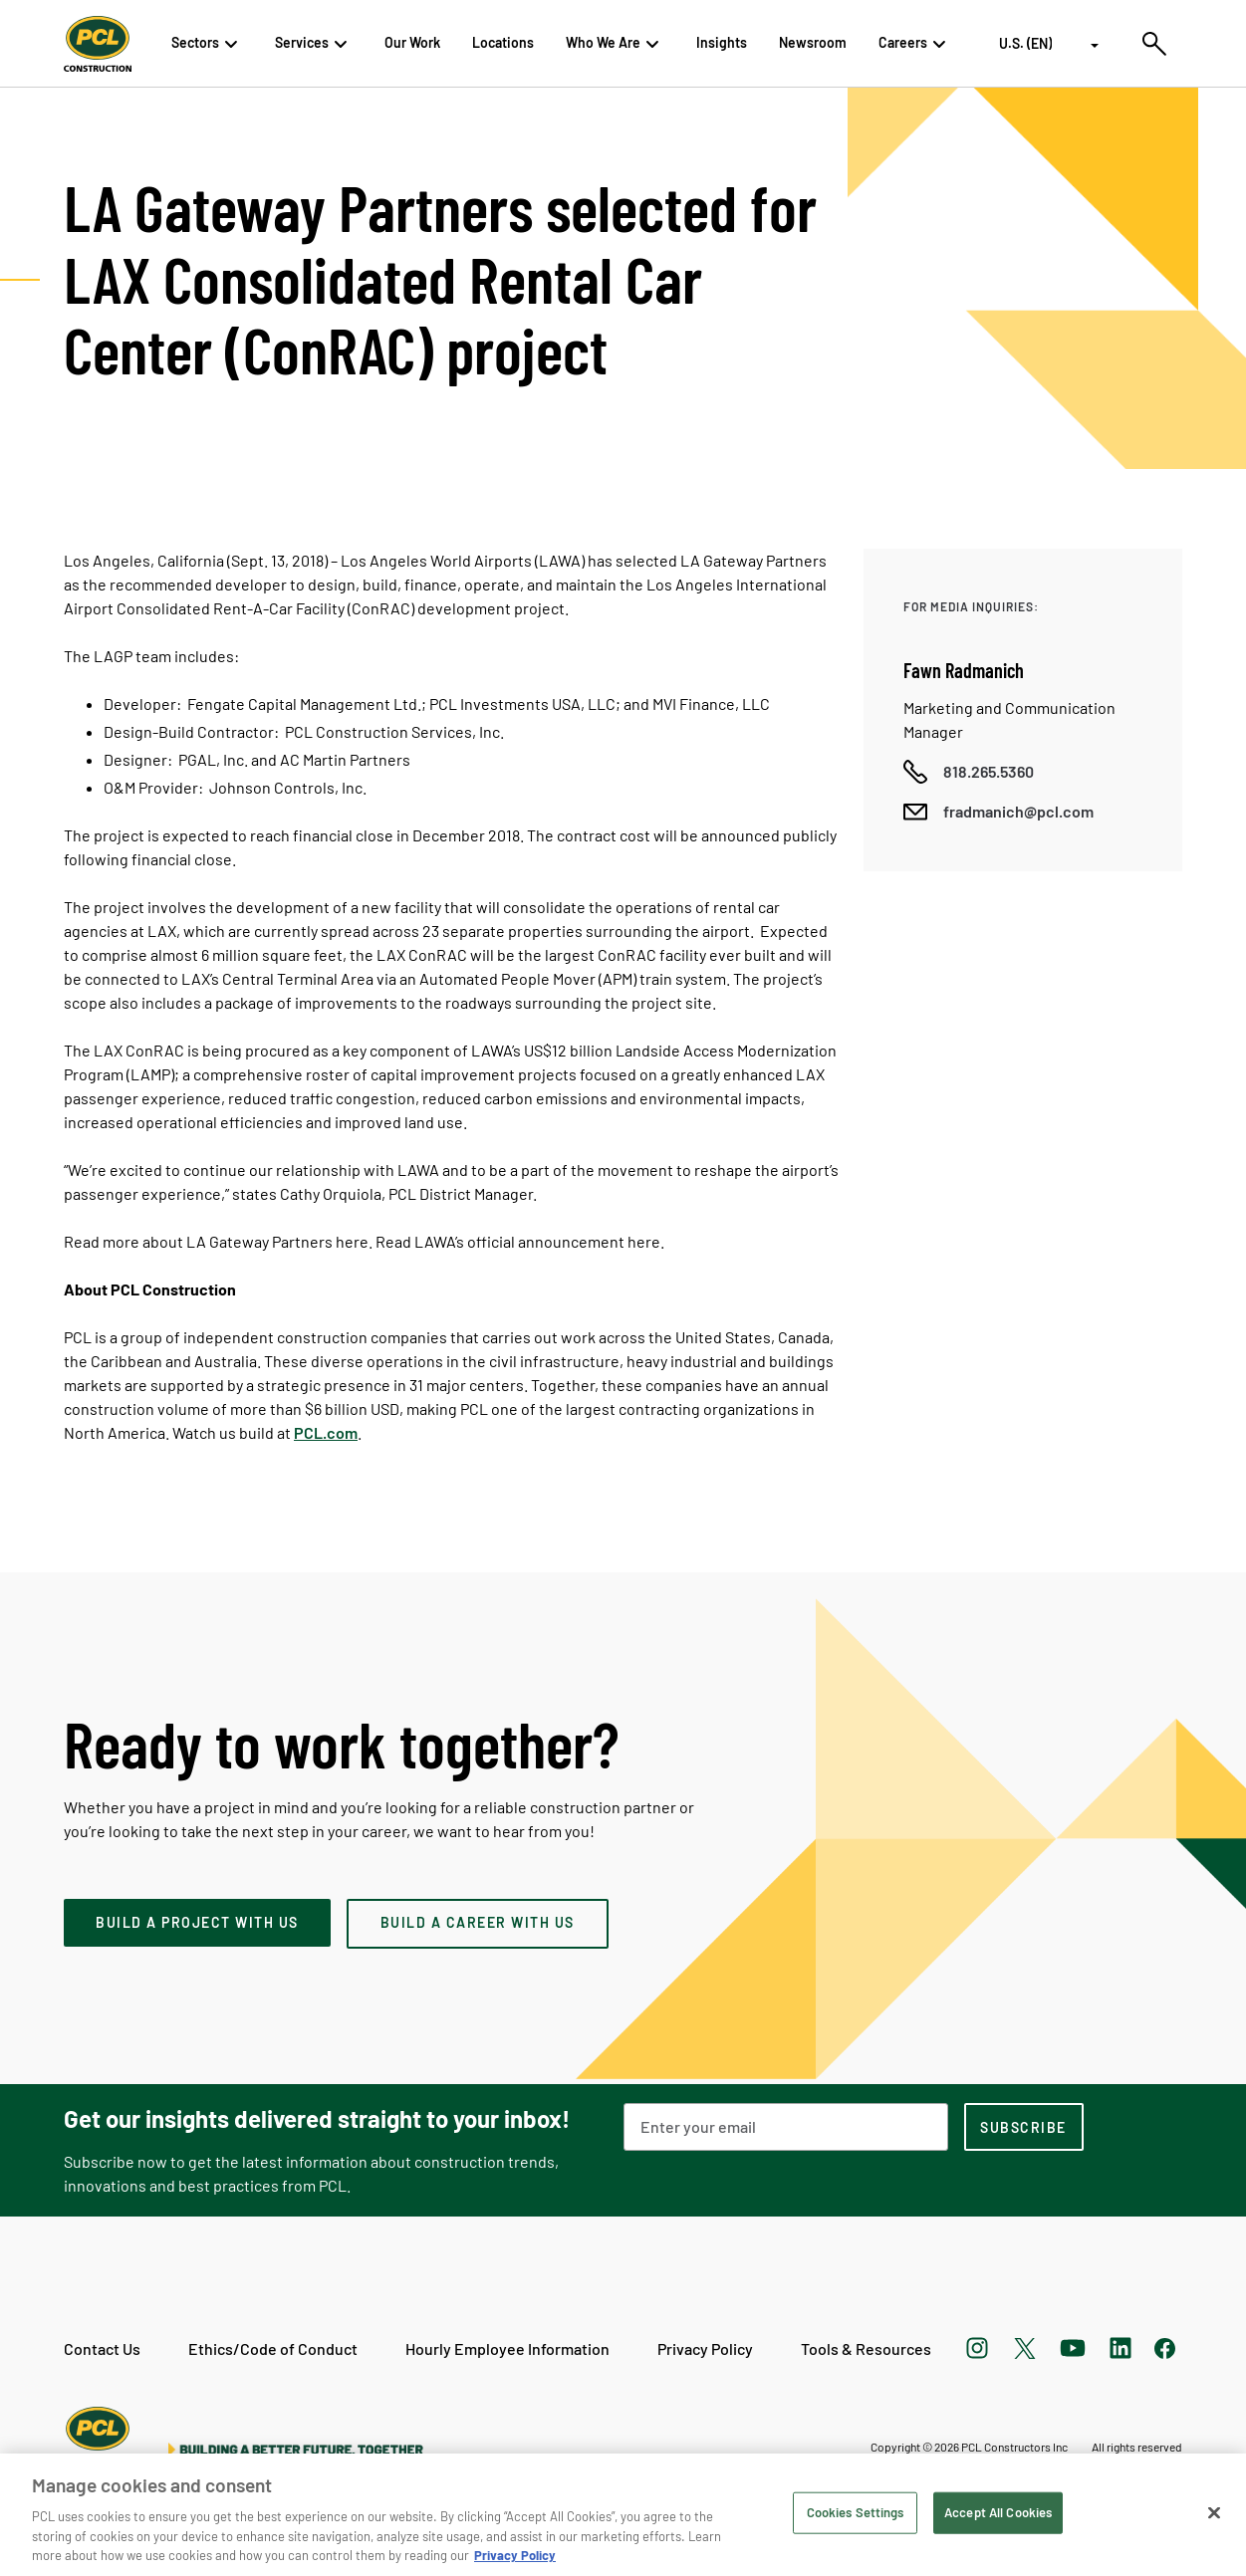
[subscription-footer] (1024, 2127)
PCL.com (326, 1432)
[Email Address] (785, 2127)
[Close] (1214, 2513)
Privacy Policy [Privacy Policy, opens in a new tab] (515, 2555)
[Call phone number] (968, 772)
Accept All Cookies (998, 2512)
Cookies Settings (855, 2512)
